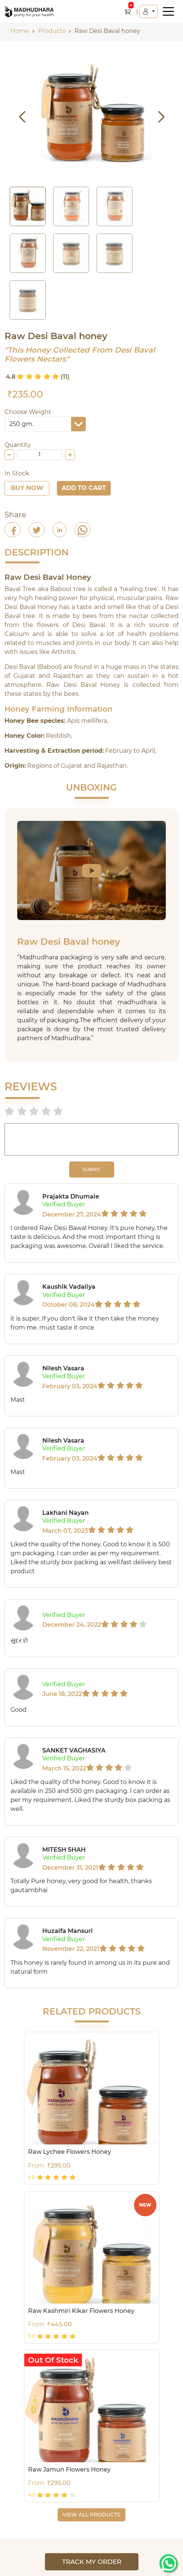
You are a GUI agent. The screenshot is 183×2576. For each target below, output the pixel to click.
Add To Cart (84, 487)
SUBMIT (91, 1169)
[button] (148, 11)
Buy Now (27, 487)
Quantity (17, 444)
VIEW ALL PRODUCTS (91, 2514)
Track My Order (91, 2562)
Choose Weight (27, 411)
